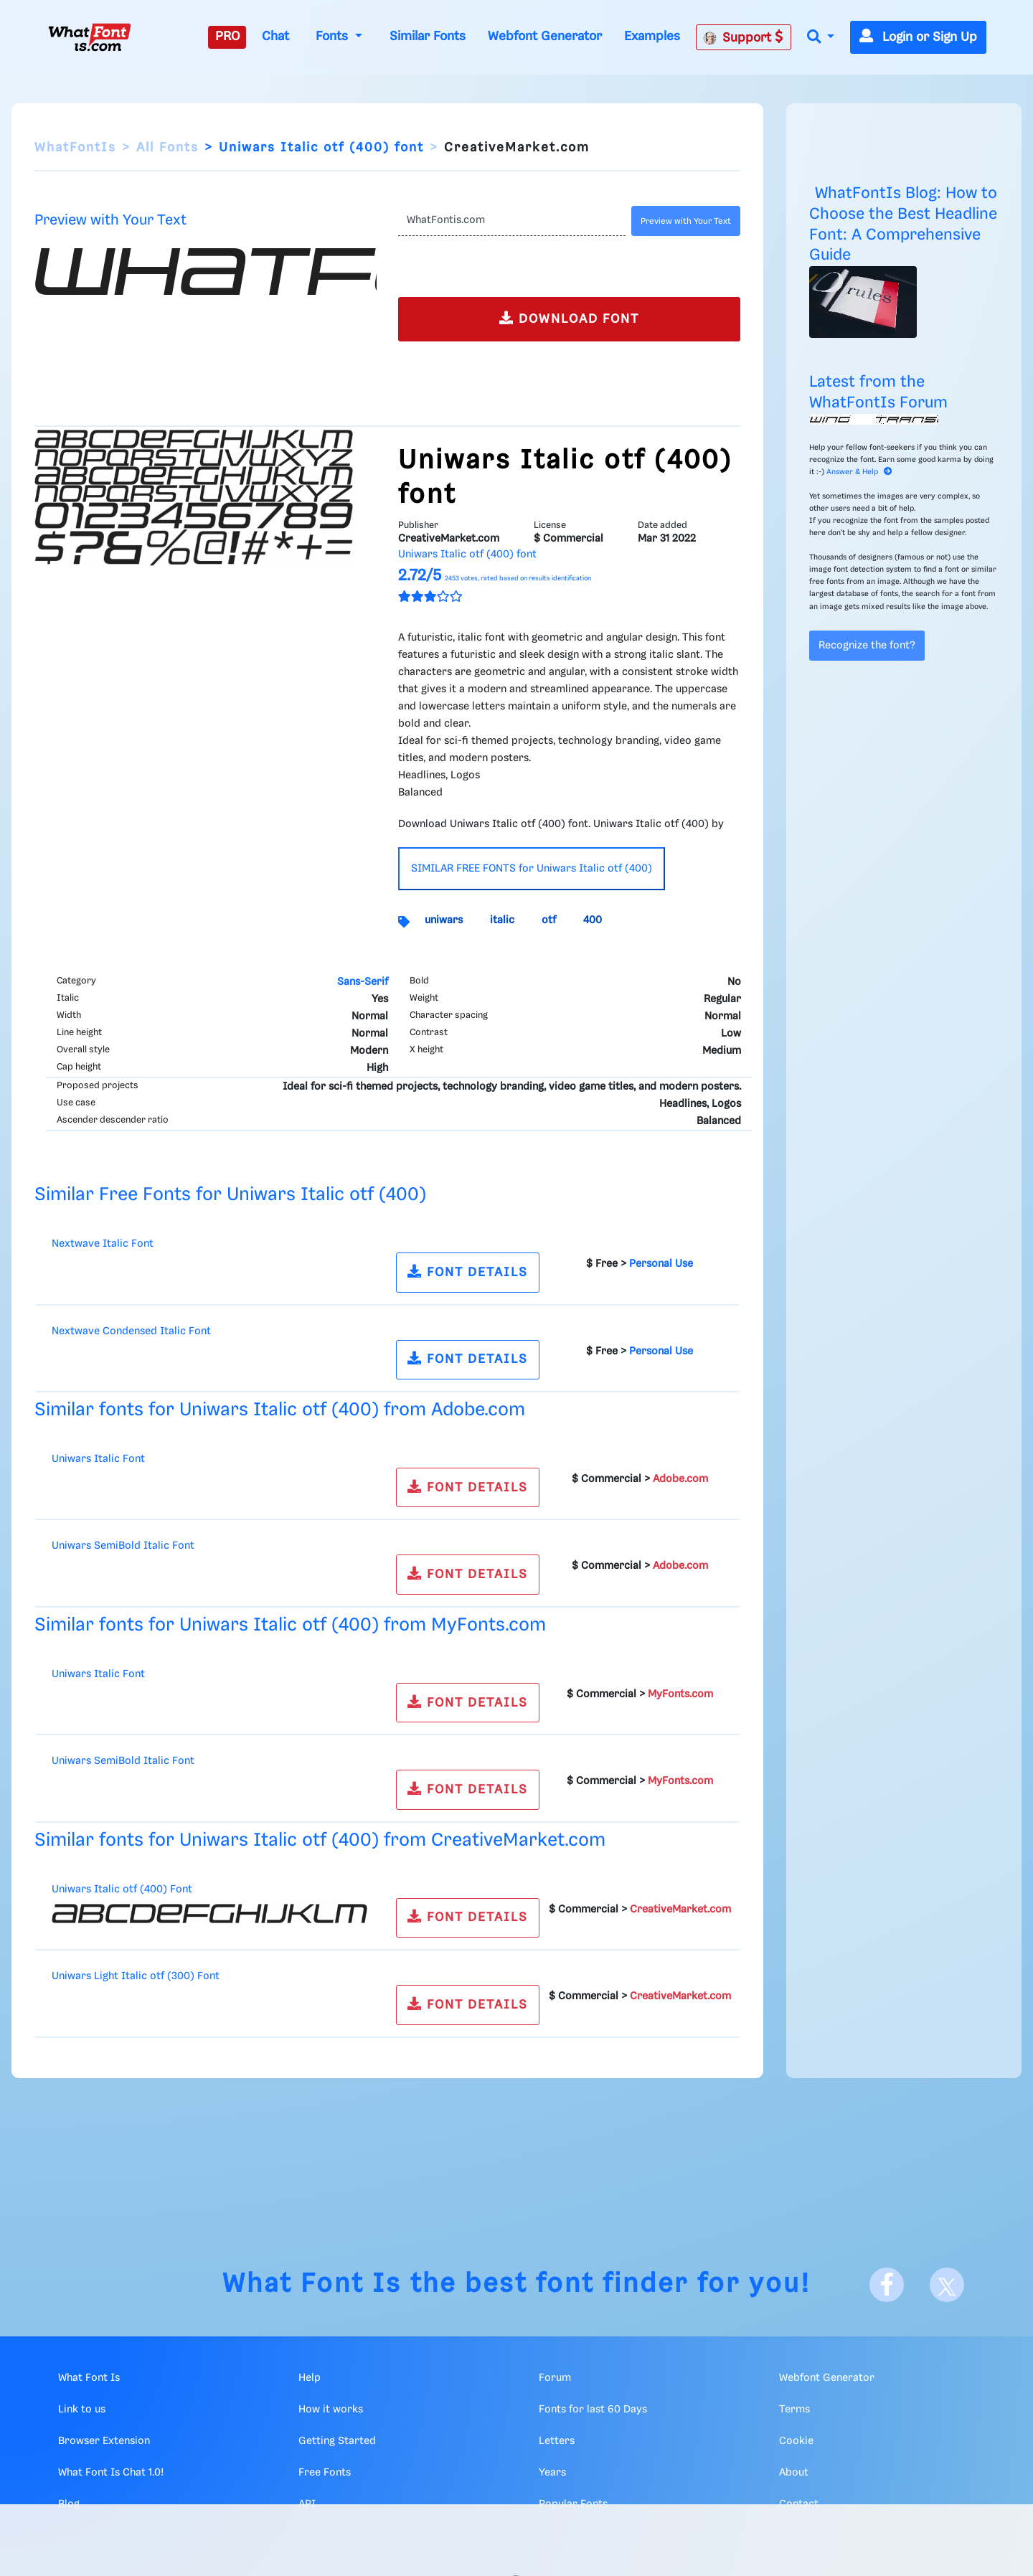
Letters (557, 2441)
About (793, 2472)
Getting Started (337, 2441)
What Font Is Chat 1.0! (111, 2472)
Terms (794, 2409)
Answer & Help (859, 472)
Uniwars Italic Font (98, 1459)
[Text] (512, 221)
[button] (820, 37)
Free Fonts (324, 2472)
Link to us (81, 2409)
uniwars (444, 920)
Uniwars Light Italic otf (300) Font (136, 1976)
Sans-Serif (362, 982)
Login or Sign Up (918, 37)
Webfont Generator (545, 36)
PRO (227, 36)
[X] (947, 2285)
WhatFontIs (75, 147)
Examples (652, 36)
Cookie (796, 2441)
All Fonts (167, 147)
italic (502, 920)
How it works (330, 2409)
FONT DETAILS (467, 1271)
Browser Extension (104, 2441)
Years (552, 2472)
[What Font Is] (90, 37)
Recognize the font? (867, 645)
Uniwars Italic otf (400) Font (122, 1889)
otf (549, 920)
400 (592, 920)
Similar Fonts (428, 36)
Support (743, 37)
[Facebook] (886, 2285)
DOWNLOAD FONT (569, 318)
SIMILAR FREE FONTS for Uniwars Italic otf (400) (531, 868)
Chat (275, 36)
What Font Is (312, 2284)
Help (309, 2378)
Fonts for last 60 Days (593, 2409)
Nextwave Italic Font (103, 1244)
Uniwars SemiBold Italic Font (123, 1546)
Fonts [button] (334, 36)
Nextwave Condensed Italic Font (131, 1331)
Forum (555, 2378)
